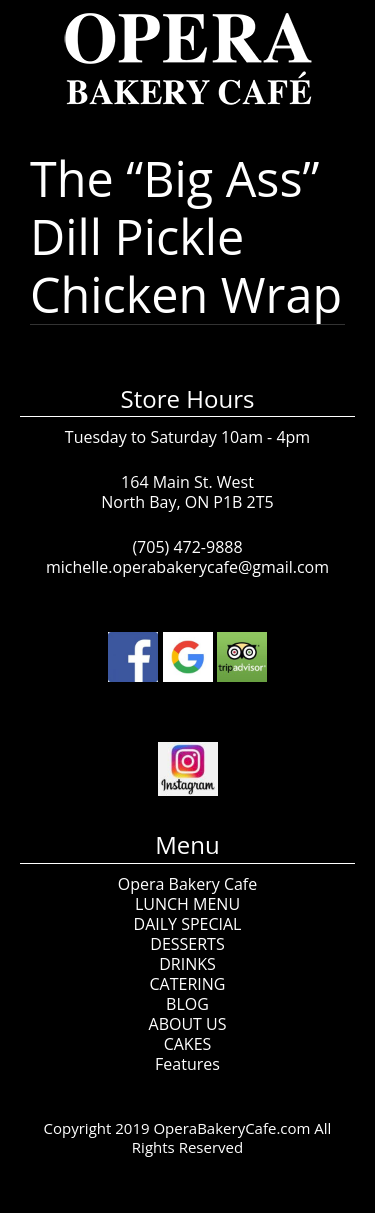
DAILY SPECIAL (188, 924)
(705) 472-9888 (187, 547)
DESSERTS (187, 944)
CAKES (188, 1044)
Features (187, 1064)
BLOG (187, 1004)
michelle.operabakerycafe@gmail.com (187, 567)
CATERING (188, 984)
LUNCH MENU (187, 904)
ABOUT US (188, 1024)
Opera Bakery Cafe (187, 884)
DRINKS (187, 964)
